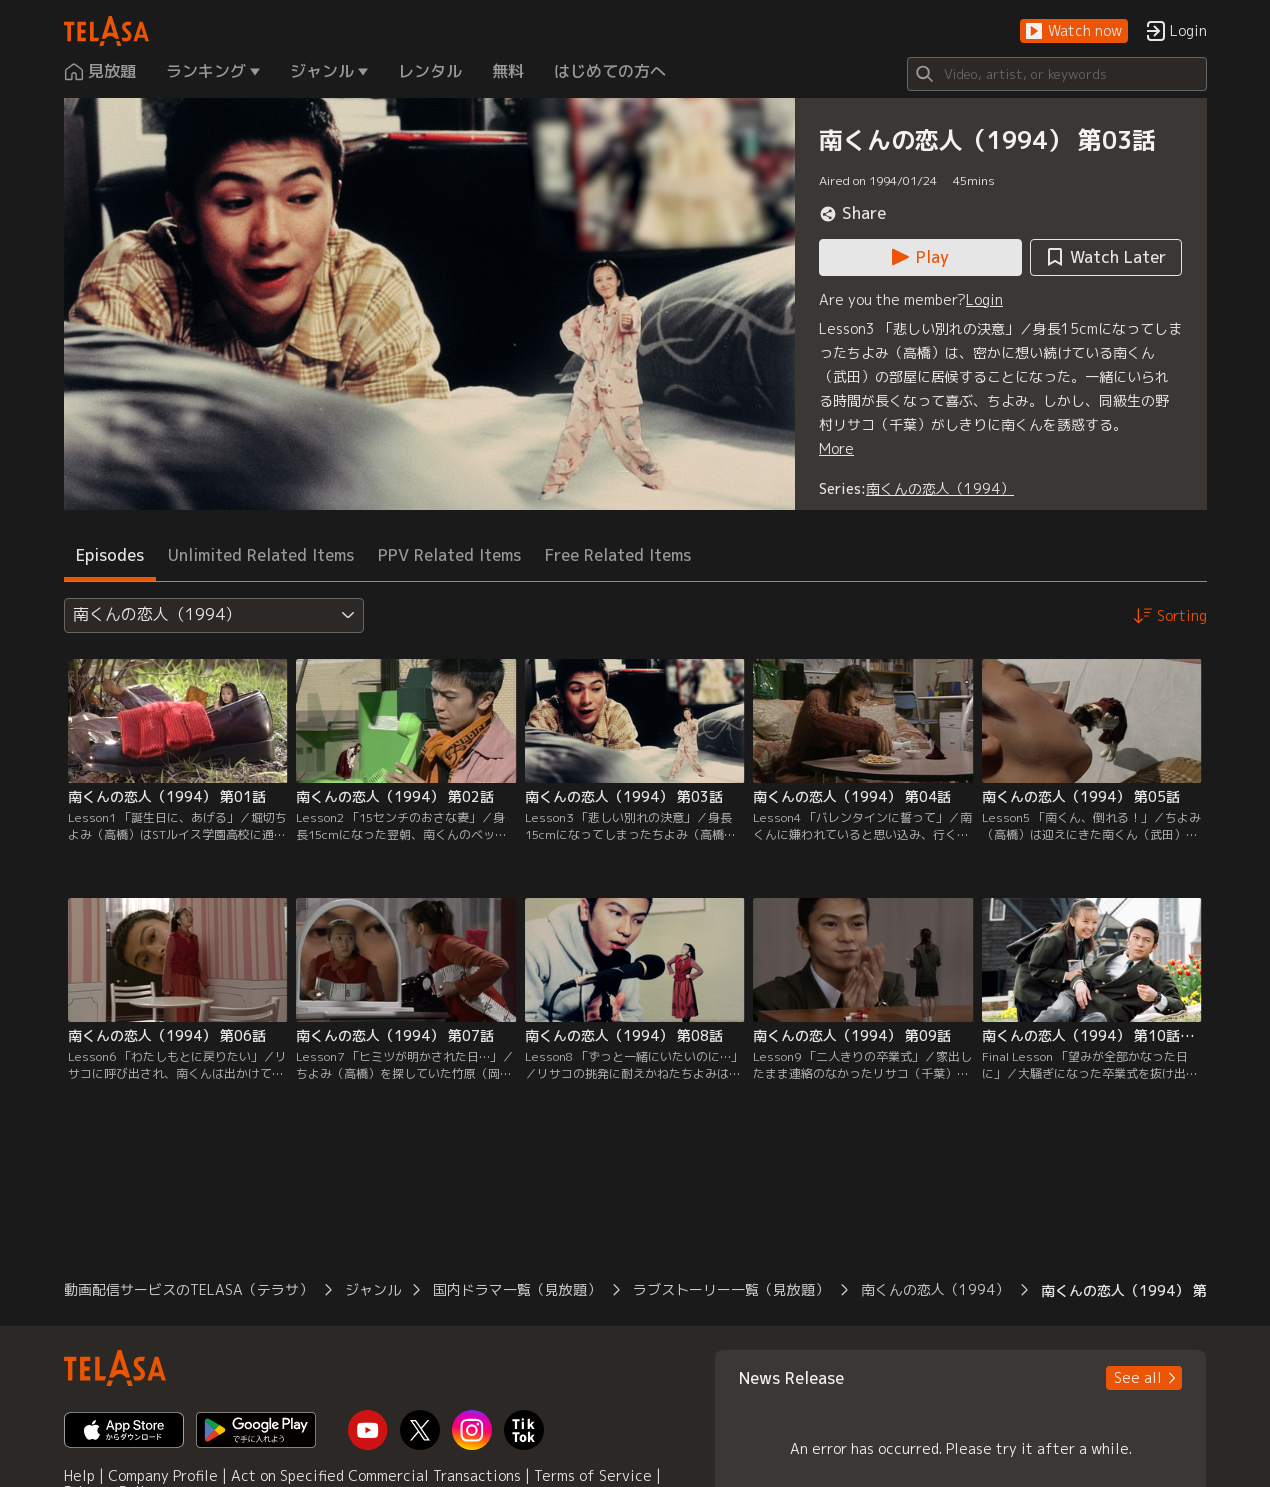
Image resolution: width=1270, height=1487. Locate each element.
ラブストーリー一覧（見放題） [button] (731, 1289)
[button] (1074, 31)
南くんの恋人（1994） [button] (935, 1289)
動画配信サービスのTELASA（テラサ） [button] (188, 1289)
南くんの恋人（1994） (940, 488)
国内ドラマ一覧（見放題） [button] (517, 1289)
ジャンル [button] (373, 1289)
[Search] (1057, 74)
